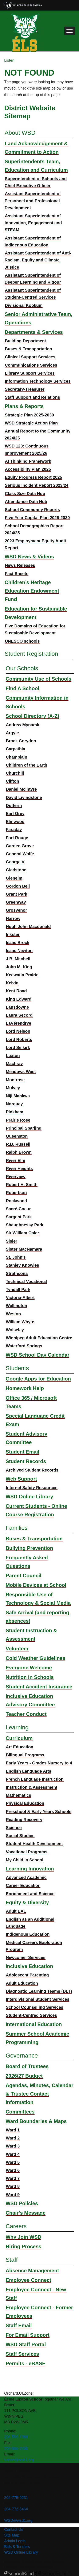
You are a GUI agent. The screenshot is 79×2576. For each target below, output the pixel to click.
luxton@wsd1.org (19, 2460)
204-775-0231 (16, 2498)
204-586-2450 (16, 2448)
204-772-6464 (16, 2509)
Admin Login (14, 2541)
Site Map (11, 2535)
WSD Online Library (21, 2552)
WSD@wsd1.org (18, 2520)
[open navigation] (69, 31)
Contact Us (13, 2529)
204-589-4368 (16, 2437)
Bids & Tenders (17, 2547)
